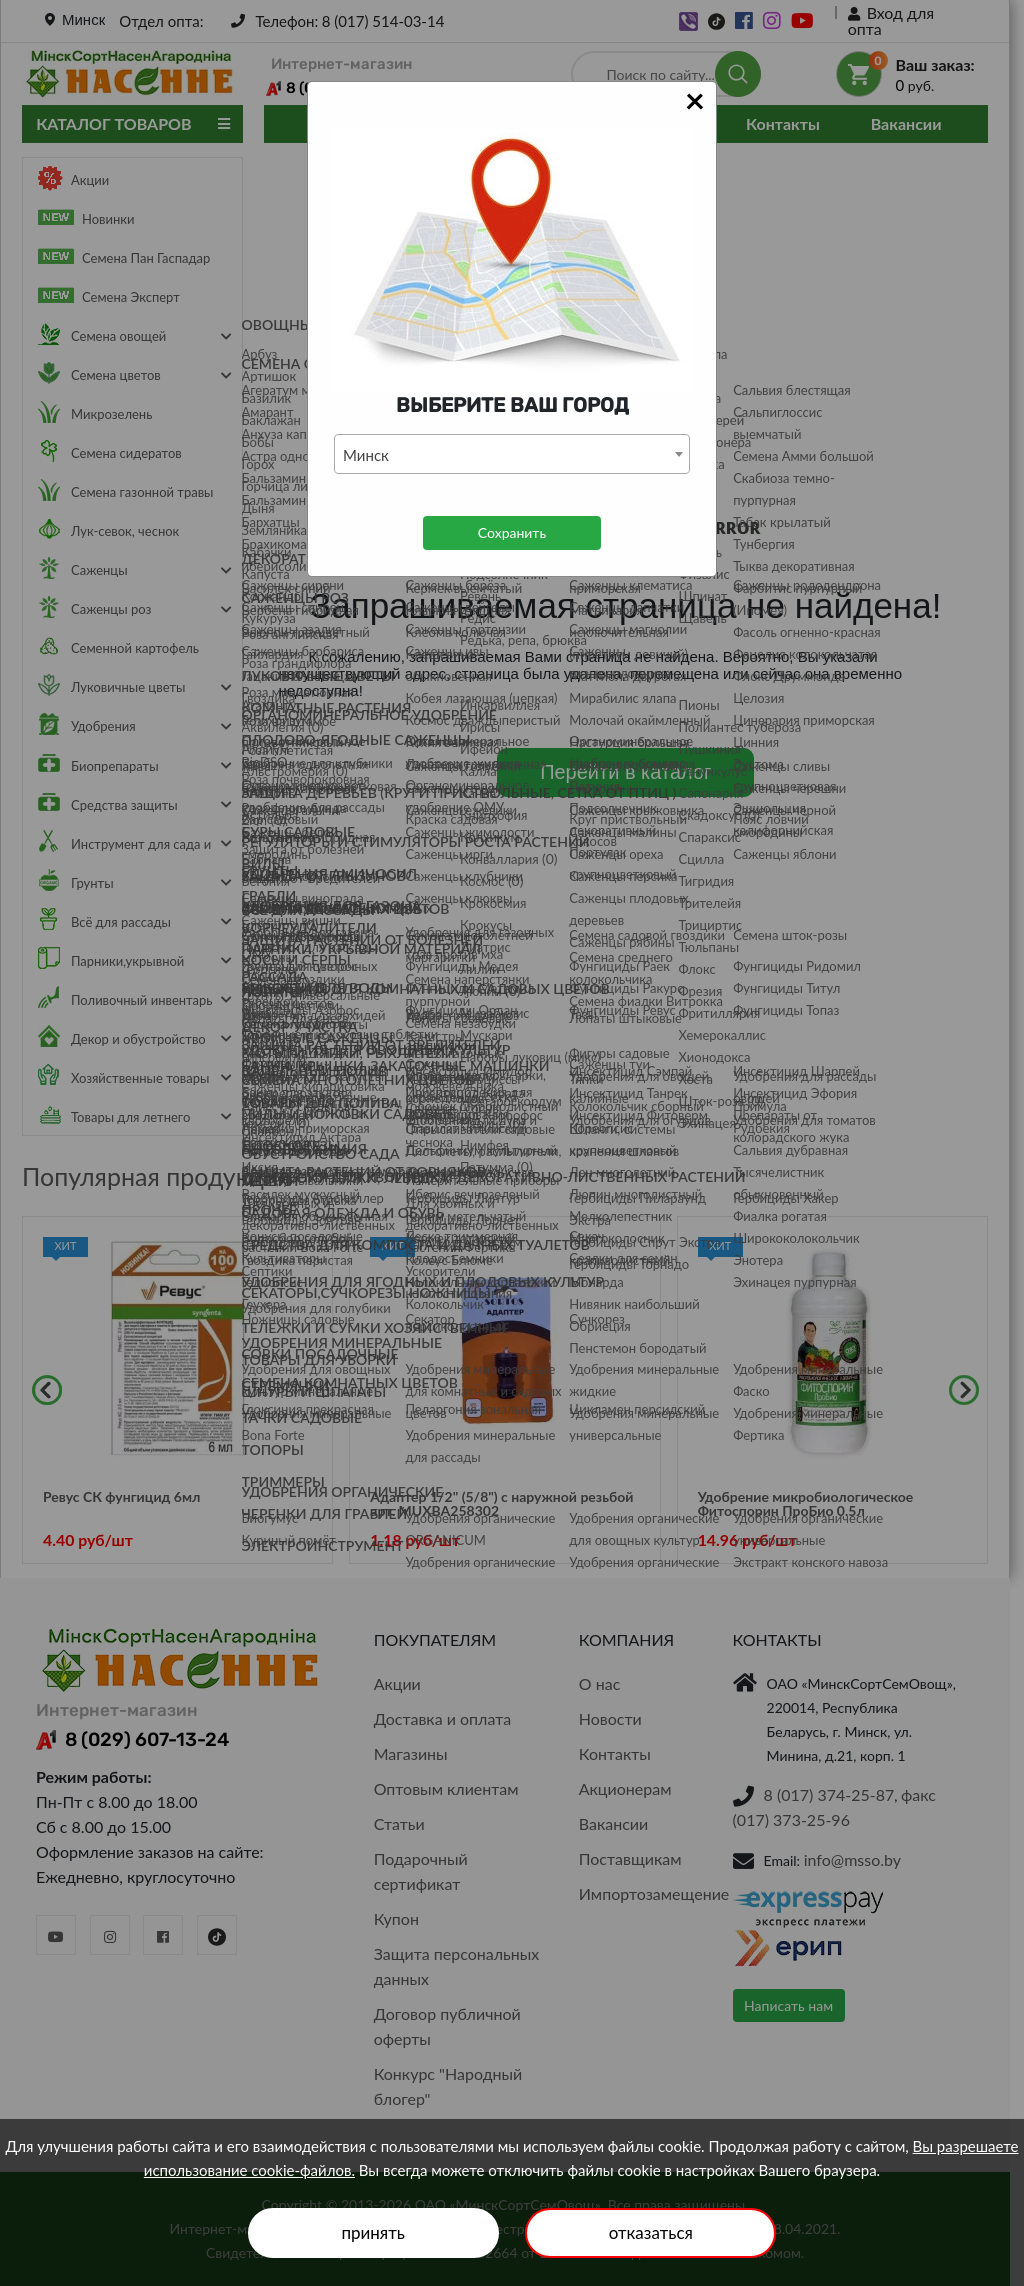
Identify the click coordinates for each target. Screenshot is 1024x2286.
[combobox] (512, 454)
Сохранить (512, 532)
